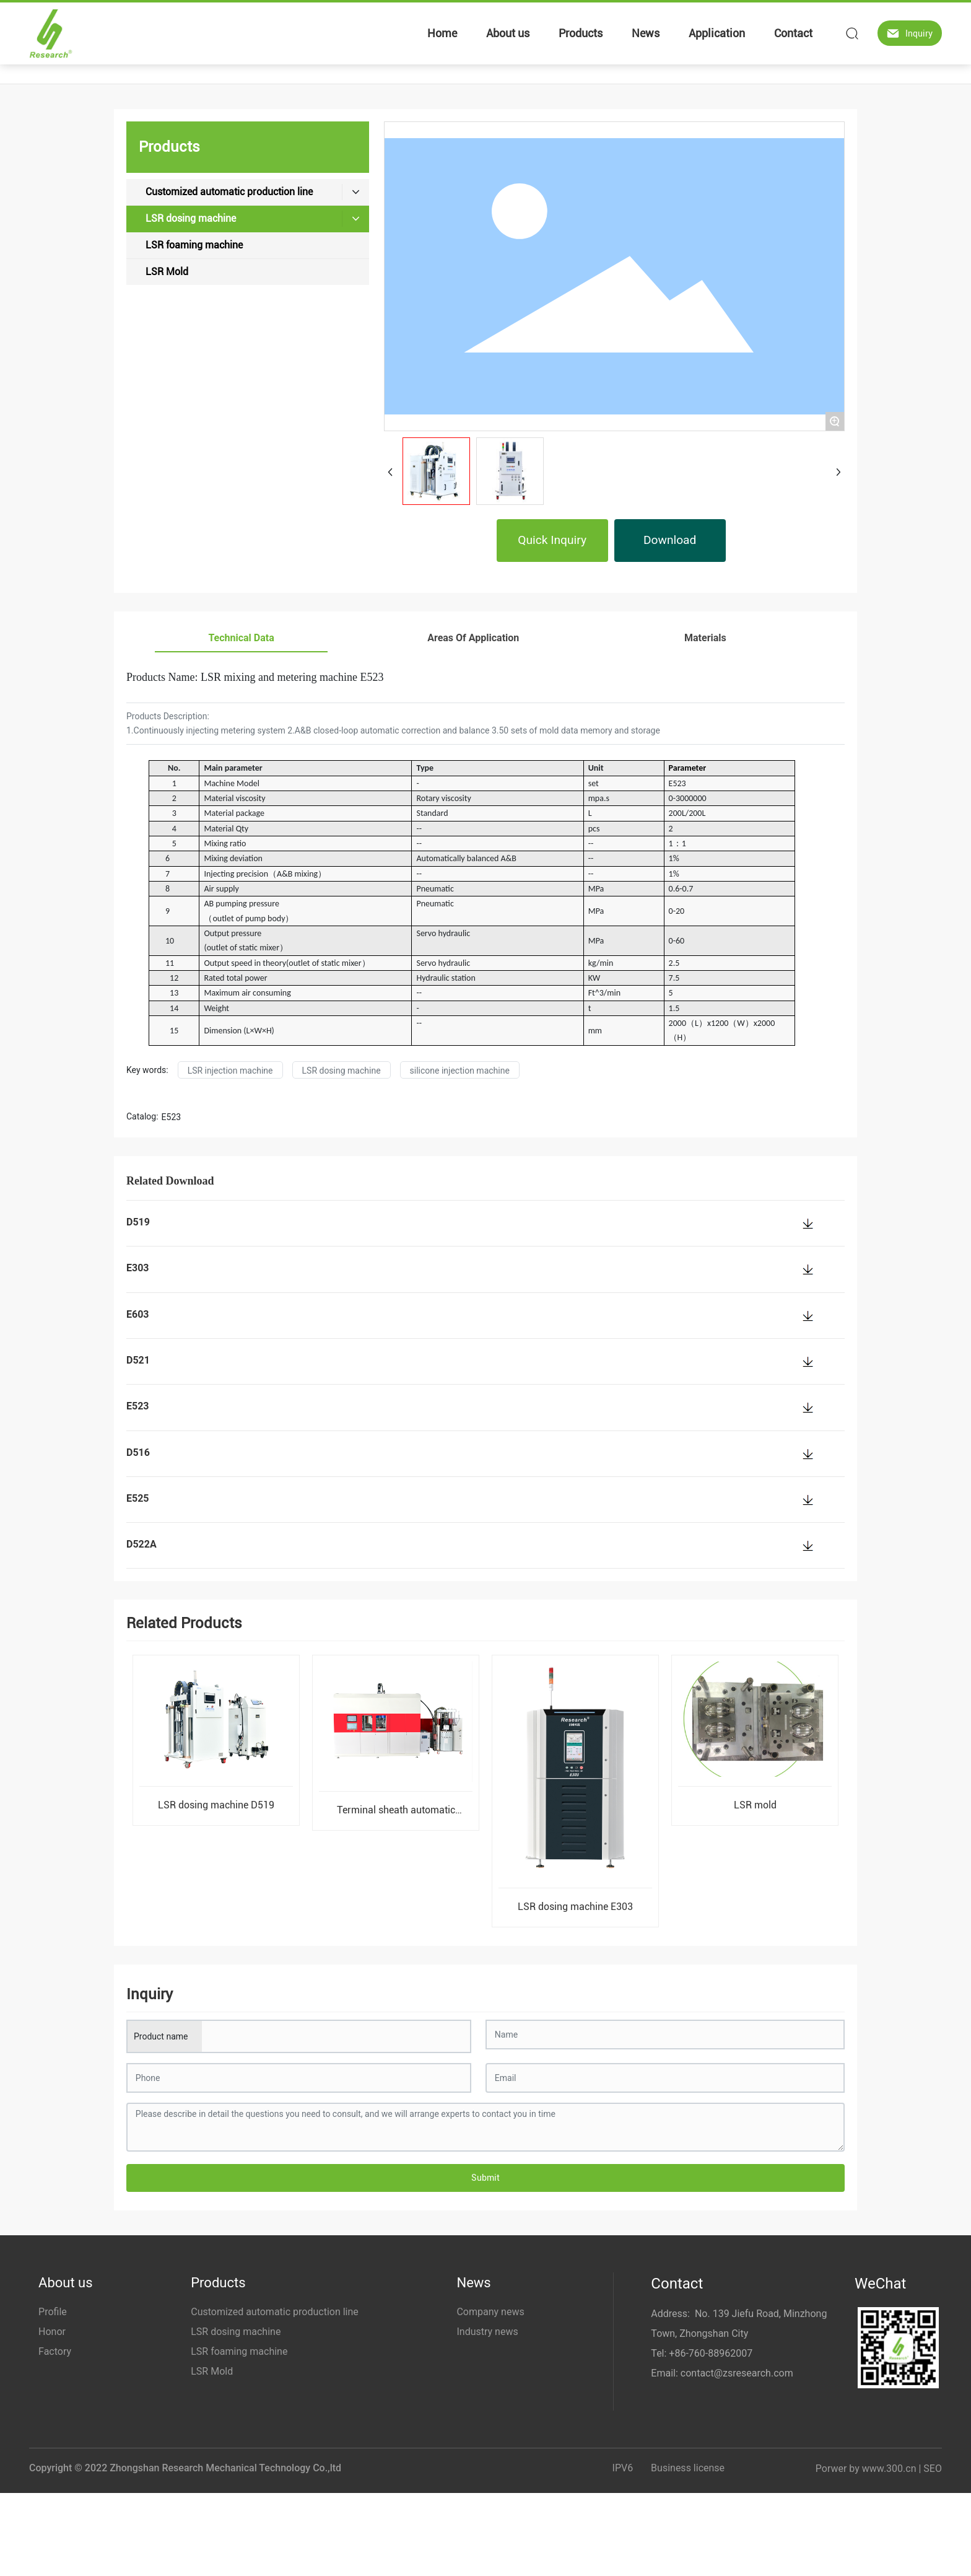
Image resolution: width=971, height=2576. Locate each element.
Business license (688, 2468)
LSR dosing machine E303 (575, 1906)
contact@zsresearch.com (737, 2373)
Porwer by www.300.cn (866, 2468)
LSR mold (755, 1805)
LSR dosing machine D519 (216, 1805)
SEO (932, 2468)
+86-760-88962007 (710, 2353)
